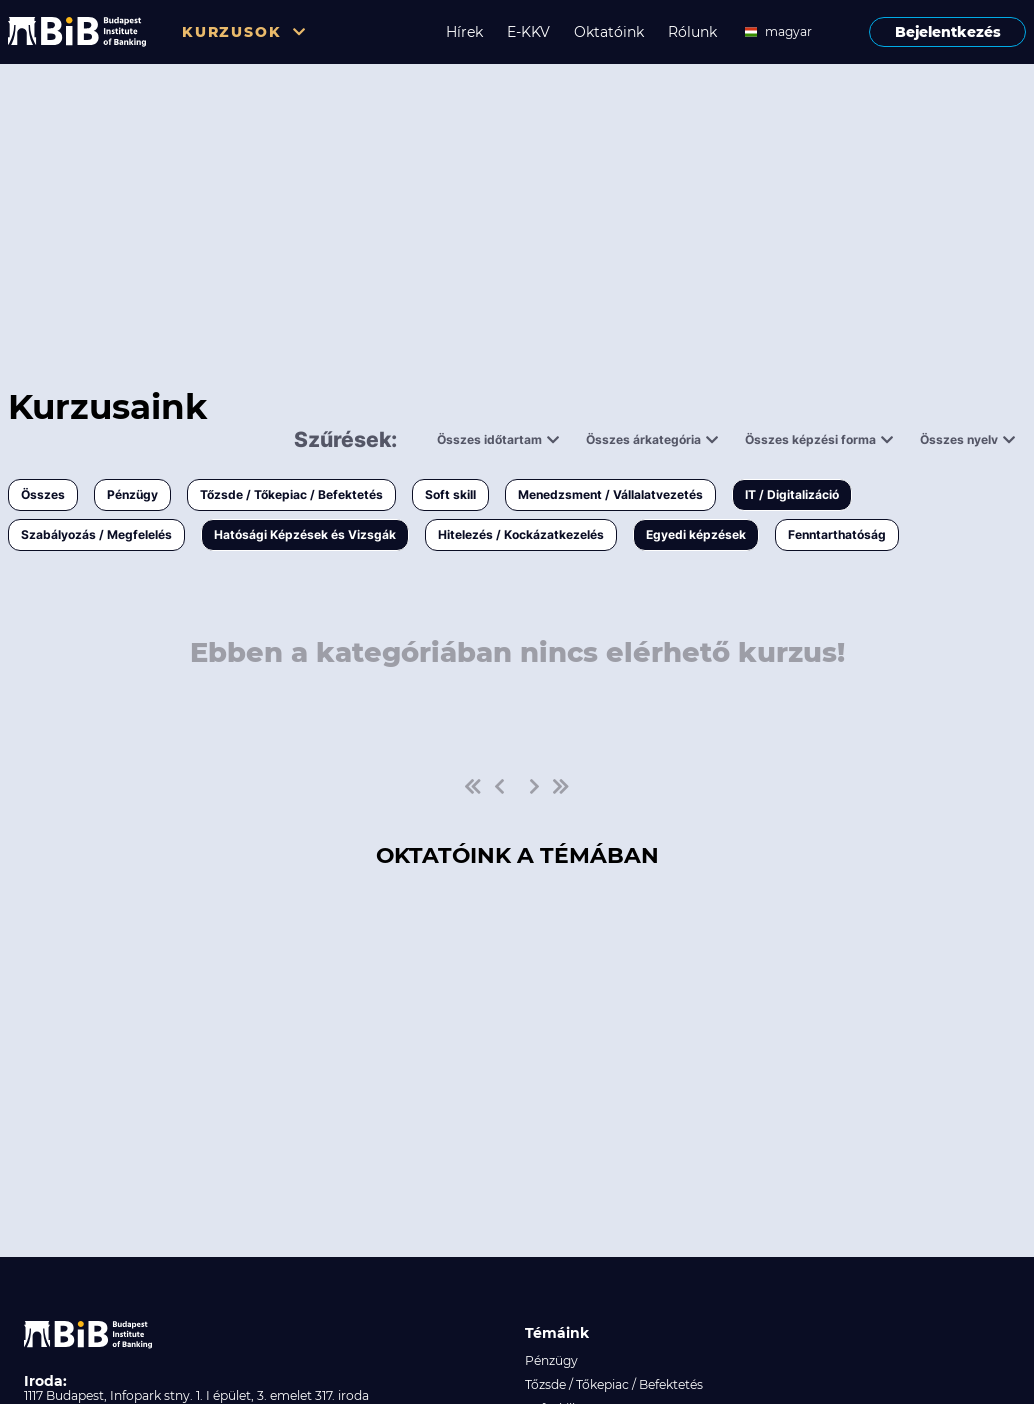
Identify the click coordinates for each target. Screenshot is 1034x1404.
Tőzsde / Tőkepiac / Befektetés (291, 494)
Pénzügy (132, 494)
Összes (43, 494)
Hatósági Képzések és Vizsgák (305, 534)
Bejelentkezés (948, 32)
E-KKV (528, 32)
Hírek (464, 32)
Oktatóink (609, 32)
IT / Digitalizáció (792, 494)
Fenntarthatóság (837, 534)
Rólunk (692, 32)
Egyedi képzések (696, 534)
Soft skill (450, 494)
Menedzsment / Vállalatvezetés (610, 494)
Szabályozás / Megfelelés (96, 534)
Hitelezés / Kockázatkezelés (521, 534)
